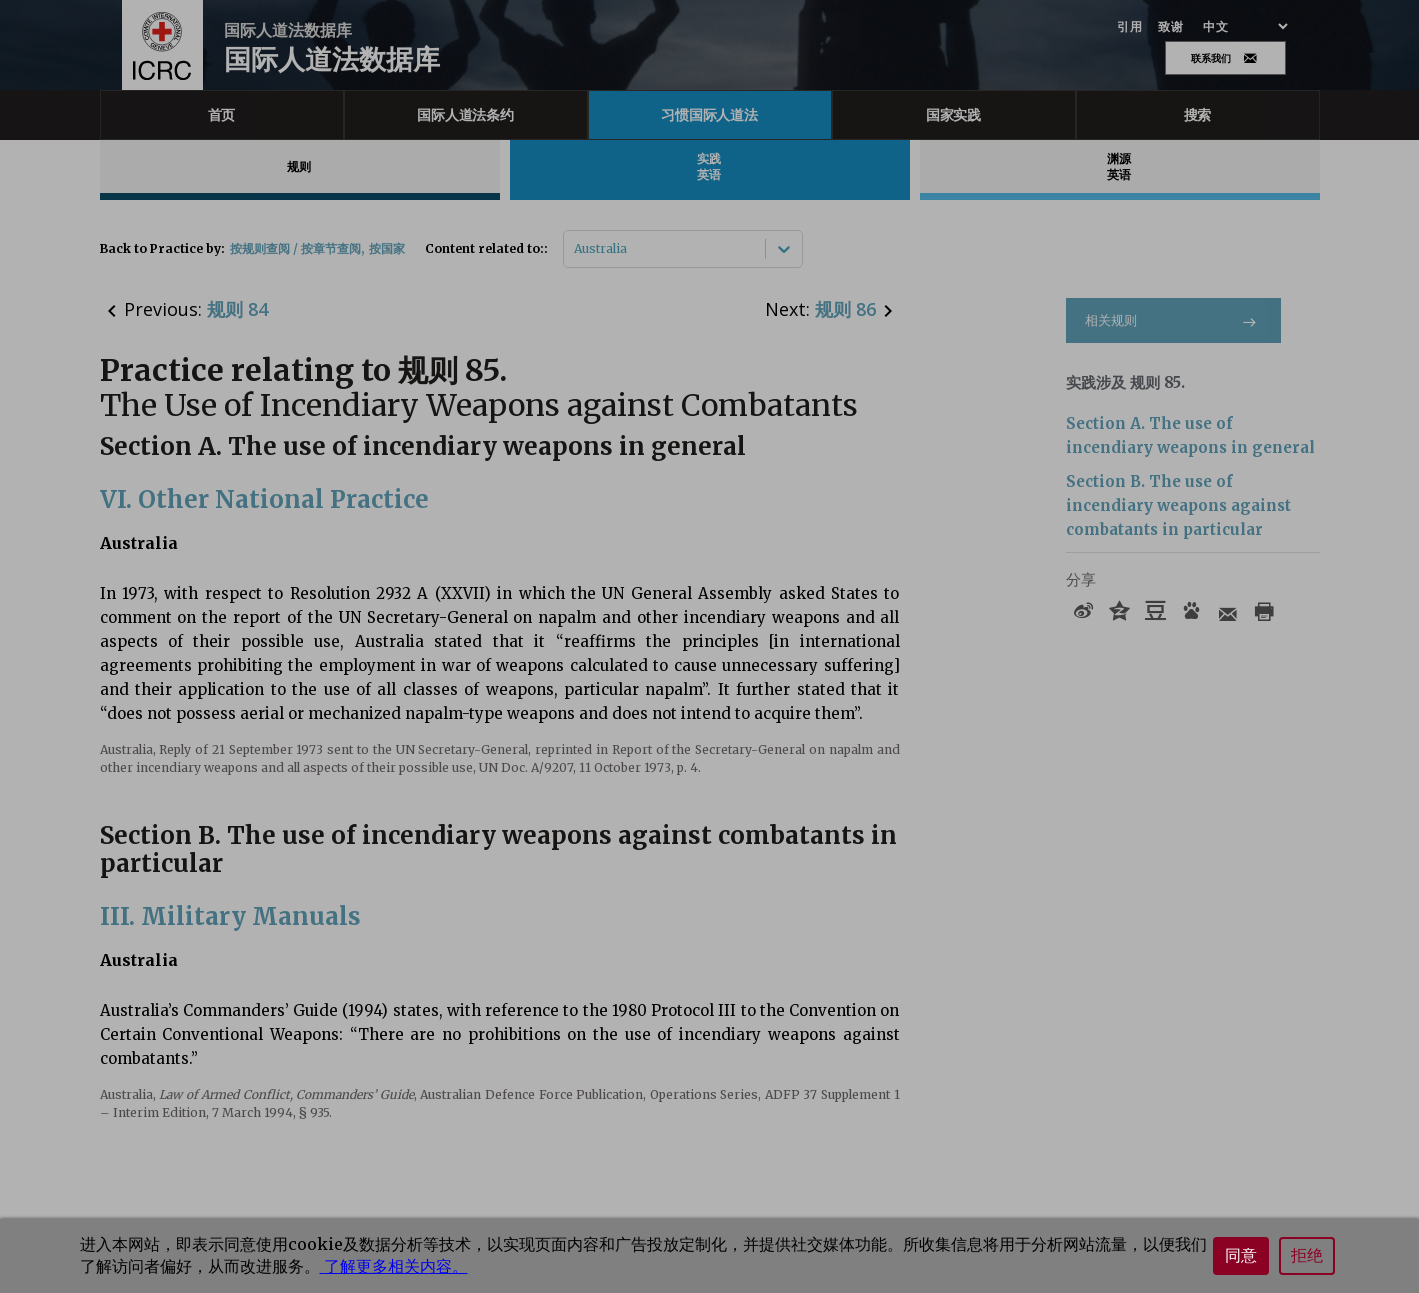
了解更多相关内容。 (394, 1266)
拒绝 (1307, 1255)
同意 (1241, 1255)
